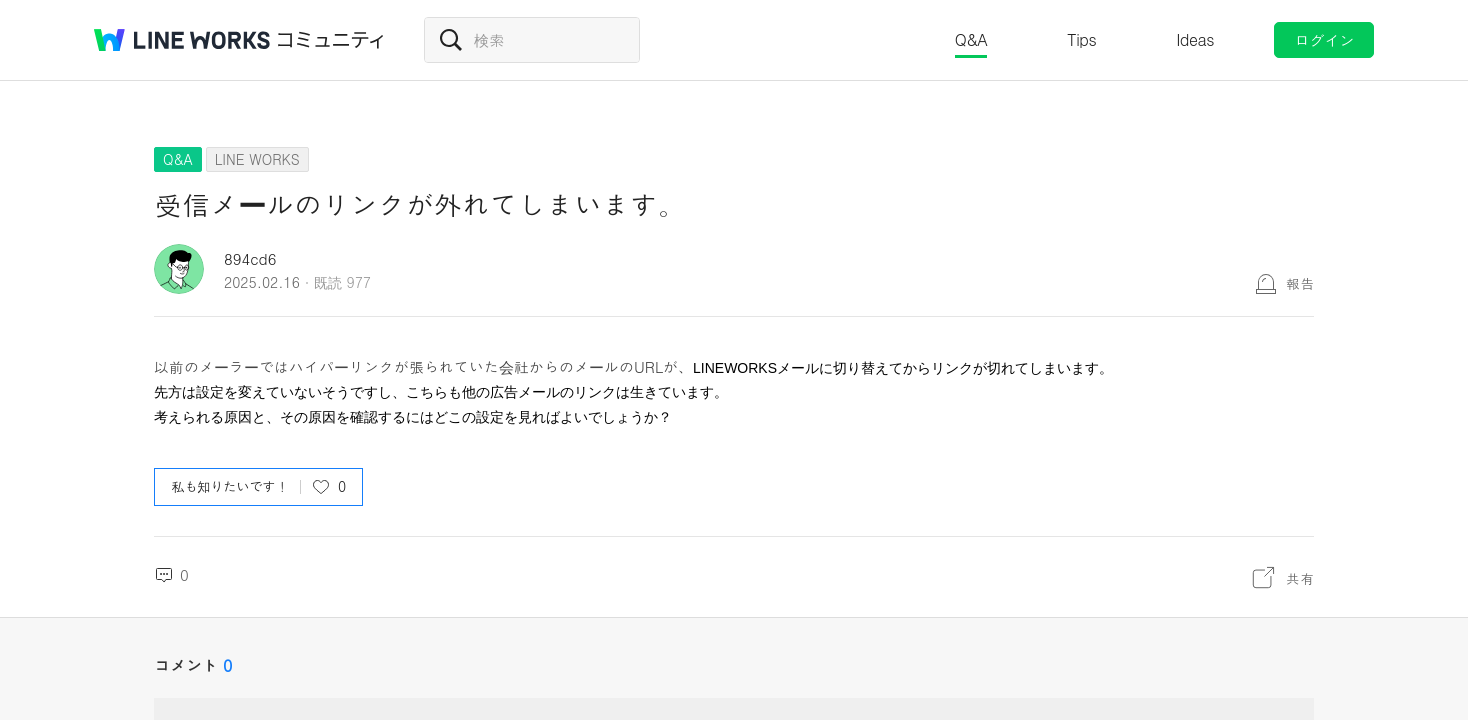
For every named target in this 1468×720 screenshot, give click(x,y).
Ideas (1195, 39)
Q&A (971, 39)
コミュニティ (331, 40)
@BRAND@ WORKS (182, 40)
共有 (1300, 578)
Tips (1081, 39)
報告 (1300, 283)
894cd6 (250, 258)
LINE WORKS (257, 159)
